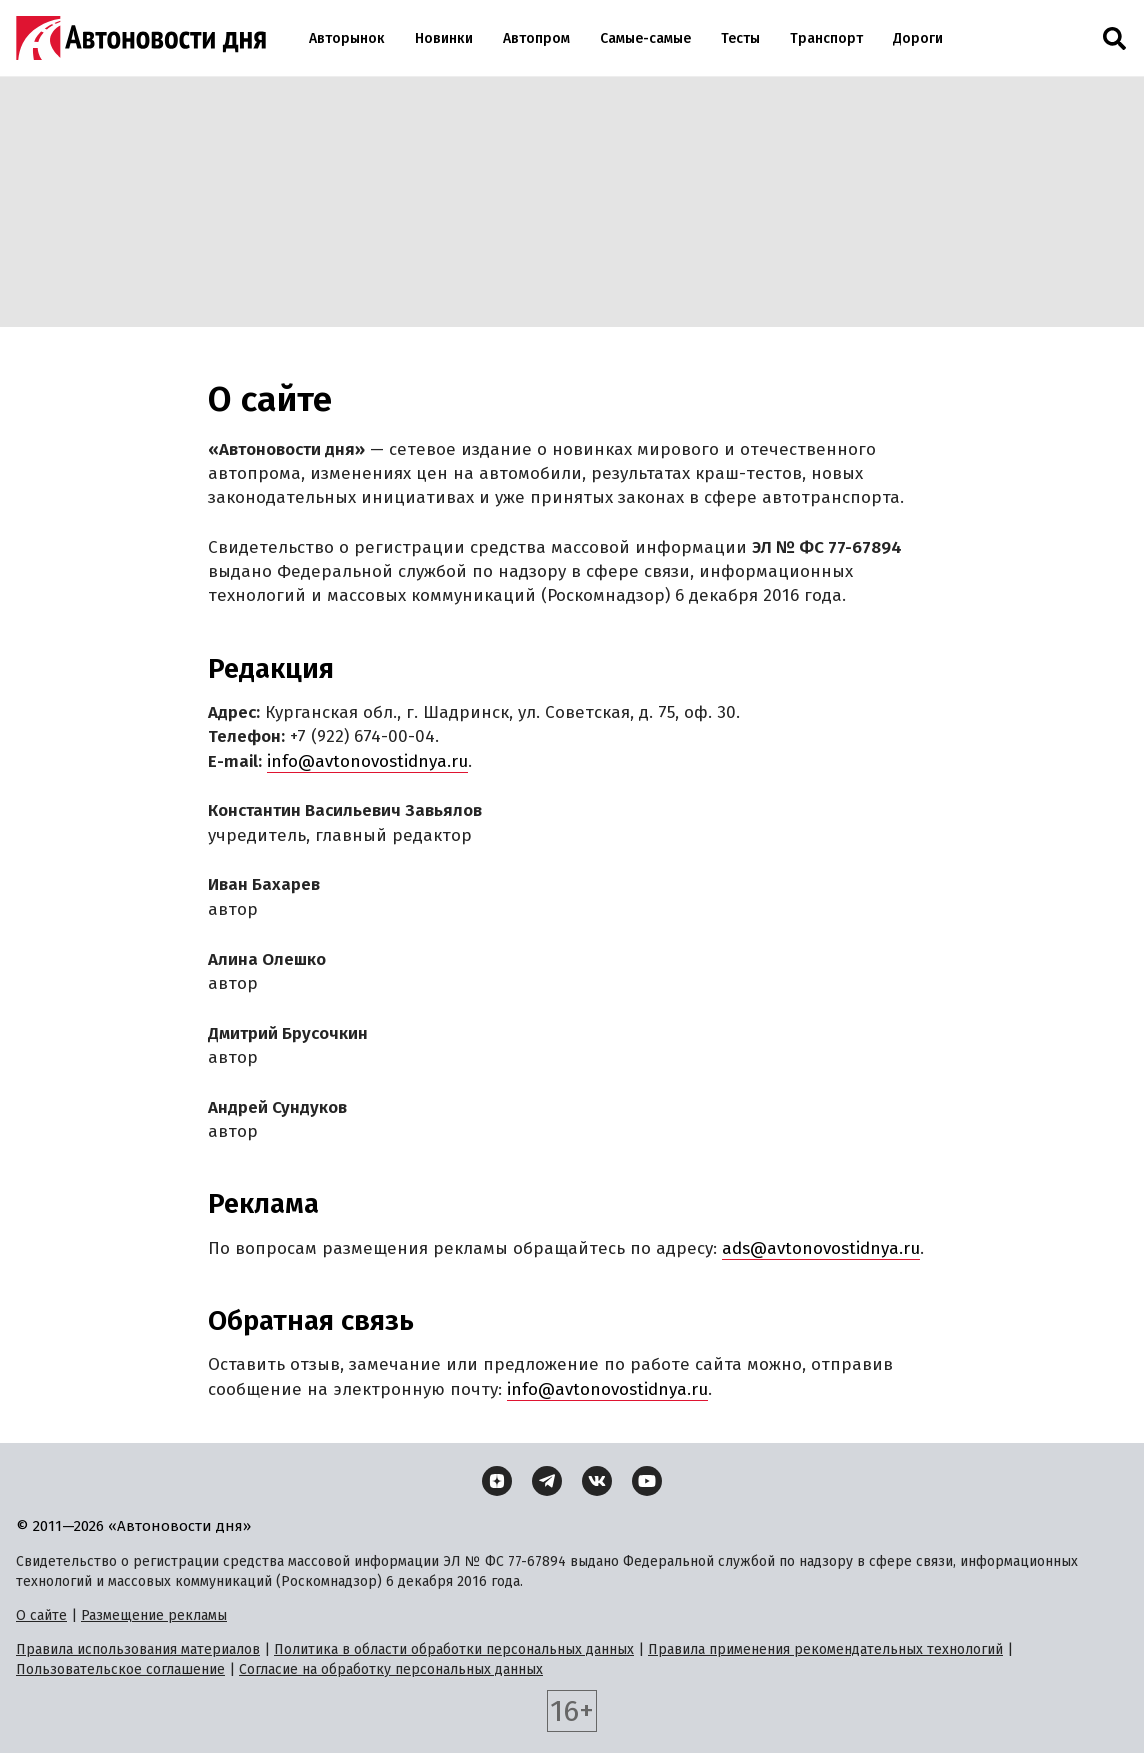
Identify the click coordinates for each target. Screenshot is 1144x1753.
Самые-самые (645, 38)
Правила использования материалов (138, 1649)
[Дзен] (497, 1481)
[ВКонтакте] (597, 1481)
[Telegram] (547, 1481)
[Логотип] (141, 38)
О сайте (41, 1615)
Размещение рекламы (154, 1615)
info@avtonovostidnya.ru (367, 761)
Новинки (444, 38)
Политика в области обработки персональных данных (454, 1649)
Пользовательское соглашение (120, 1669)
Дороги (918, 38)
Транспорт (826, 38)
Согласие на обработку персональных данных (391, 1669)
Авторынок (347, 38)
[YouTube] (647, 1481)
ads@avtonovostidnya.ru (821, 1248)
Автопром (536, 38)
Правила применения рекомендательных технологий (825, 1649)
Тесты (740, 38)
